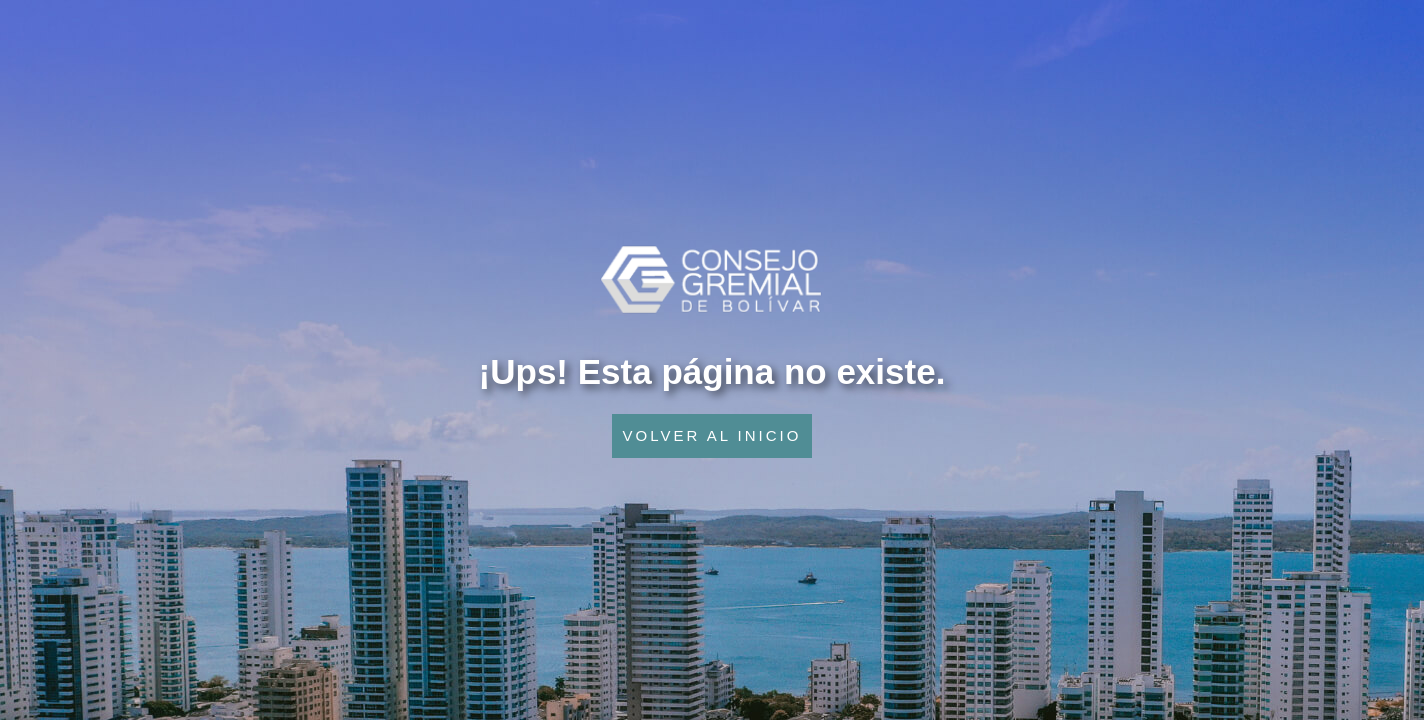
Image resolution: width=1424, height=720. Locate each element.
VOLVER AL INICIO (712, 435)
